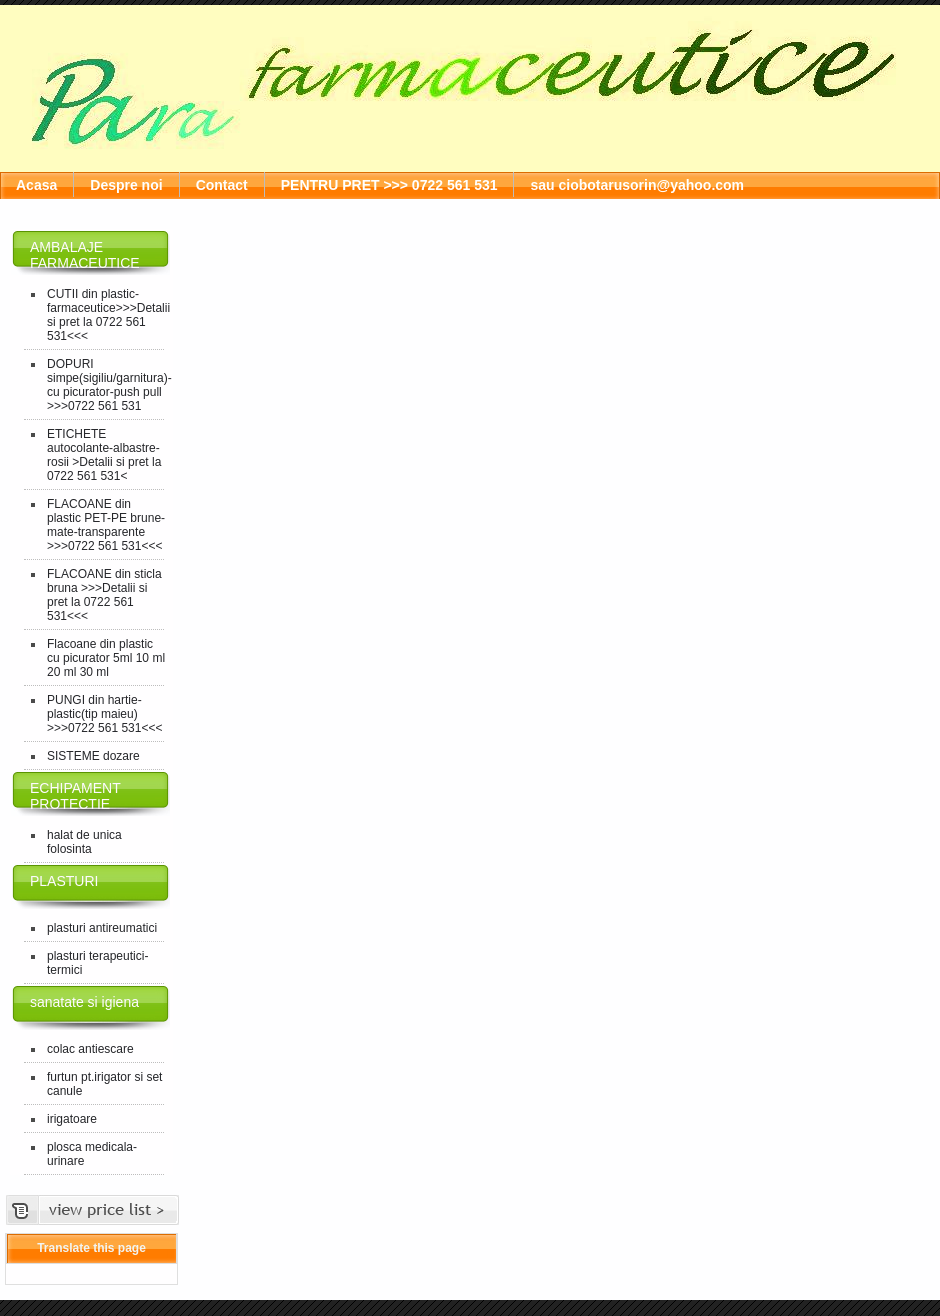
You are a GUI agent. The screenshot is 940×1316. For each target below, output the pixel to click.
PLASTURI (64, 881)
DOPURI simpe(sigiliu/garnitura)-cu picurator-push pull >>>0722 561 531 (107, 385)
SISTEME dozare (93, 756)
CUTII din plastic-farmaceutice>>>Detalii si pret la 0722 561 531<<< (107, 315)
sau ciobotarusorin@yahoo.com (637, 185)
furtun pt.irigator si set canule (104, 1084)
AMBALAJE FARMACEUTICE (85, 255)
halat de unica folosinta (84, 842)
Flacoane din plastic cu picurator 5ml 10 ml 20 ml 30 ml (106, 658)
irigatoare (72, 1119)
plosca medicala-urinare (92, 1154)
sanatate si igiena (84, 1002)
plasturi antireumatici (102, 928)
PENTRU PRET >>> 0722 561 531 (389, 185)
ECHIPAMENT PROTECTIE (75, 796)
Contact (222, 185)
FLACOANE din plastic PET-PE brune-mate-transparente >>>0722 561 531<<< (106, 525)
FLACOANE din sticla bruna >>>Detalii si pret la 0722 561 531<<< (104, 595)
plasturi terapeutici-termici (97, 963)
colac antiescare (90, 1049)
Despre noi (126, 185)
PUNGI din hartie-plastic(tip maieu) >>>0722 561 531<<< (104, 714)
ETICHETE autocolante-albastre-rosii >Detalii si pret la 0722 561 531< (104, 455)
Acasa (36, 185)
